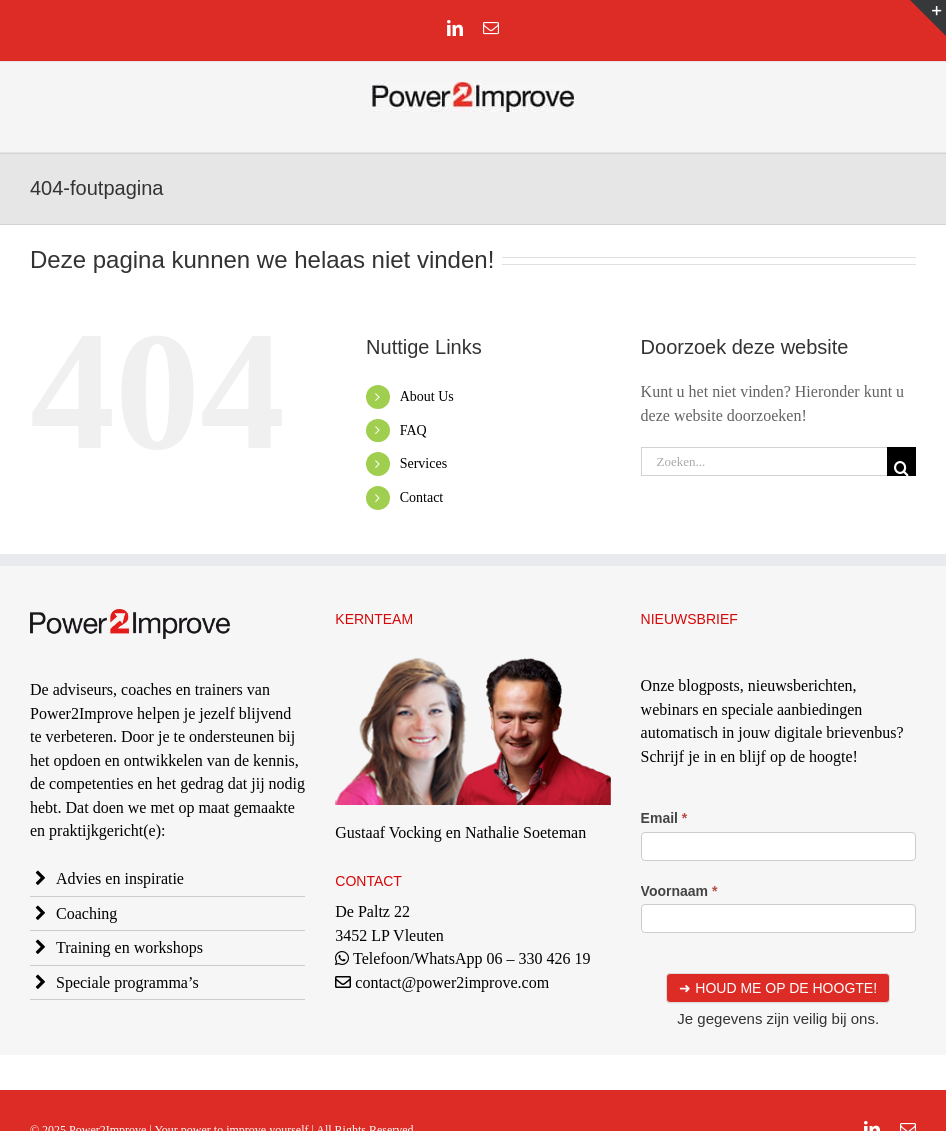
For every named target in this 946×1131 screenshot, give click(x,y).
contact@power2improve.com (452, 982)
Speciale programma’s (127, 982)
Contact (422, 497)
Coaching (86, 913)
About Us (427, 396)
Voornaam (679, 891)
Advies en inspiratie (120, 878)
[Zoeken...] (764, 461)
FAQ (413, 430)
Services (423, 463)
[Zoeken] (901, 461)
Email (664, 818)
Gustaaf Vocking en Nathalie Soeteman (460, 832)
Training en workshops (129, 947)
